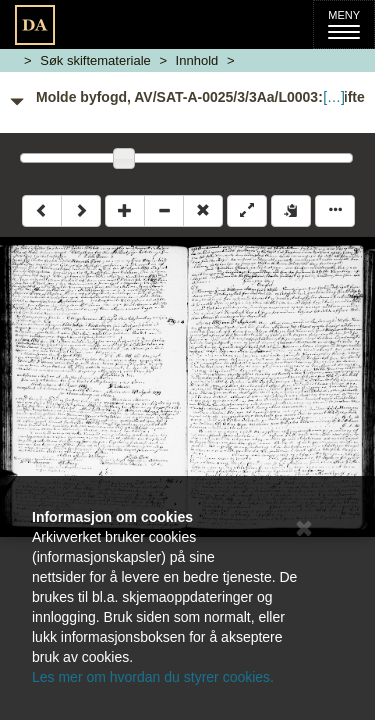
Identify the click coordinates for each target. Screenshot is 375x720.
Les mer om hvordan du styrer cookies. (153, 677)
